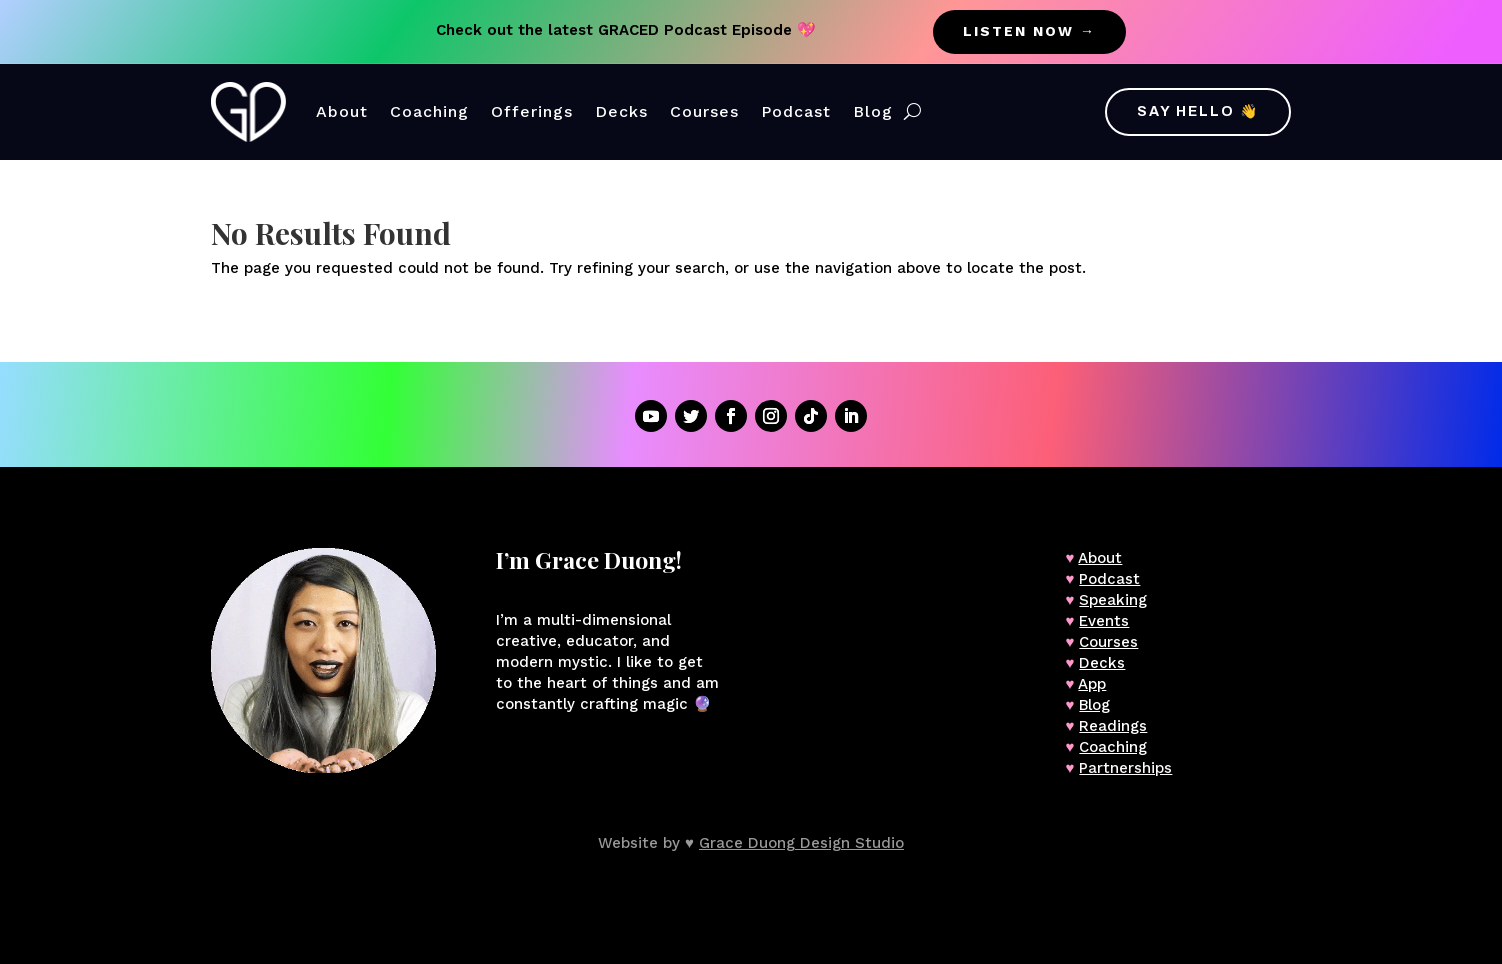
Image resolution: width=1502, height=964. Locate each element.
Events (1104, 621)
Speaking (1113, 600)
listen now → (1029, 31)
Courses (704, 111)
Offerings (532, 111)
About (342, 111)
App (1092, 684)
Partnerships (1125, 768)
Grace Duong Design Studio (801, 843)
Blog (873, 111)
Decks (621, 111)
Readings (1113, 726)
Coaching (429, 111)
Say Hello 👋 (1198, 111)
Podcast (796, 111)
